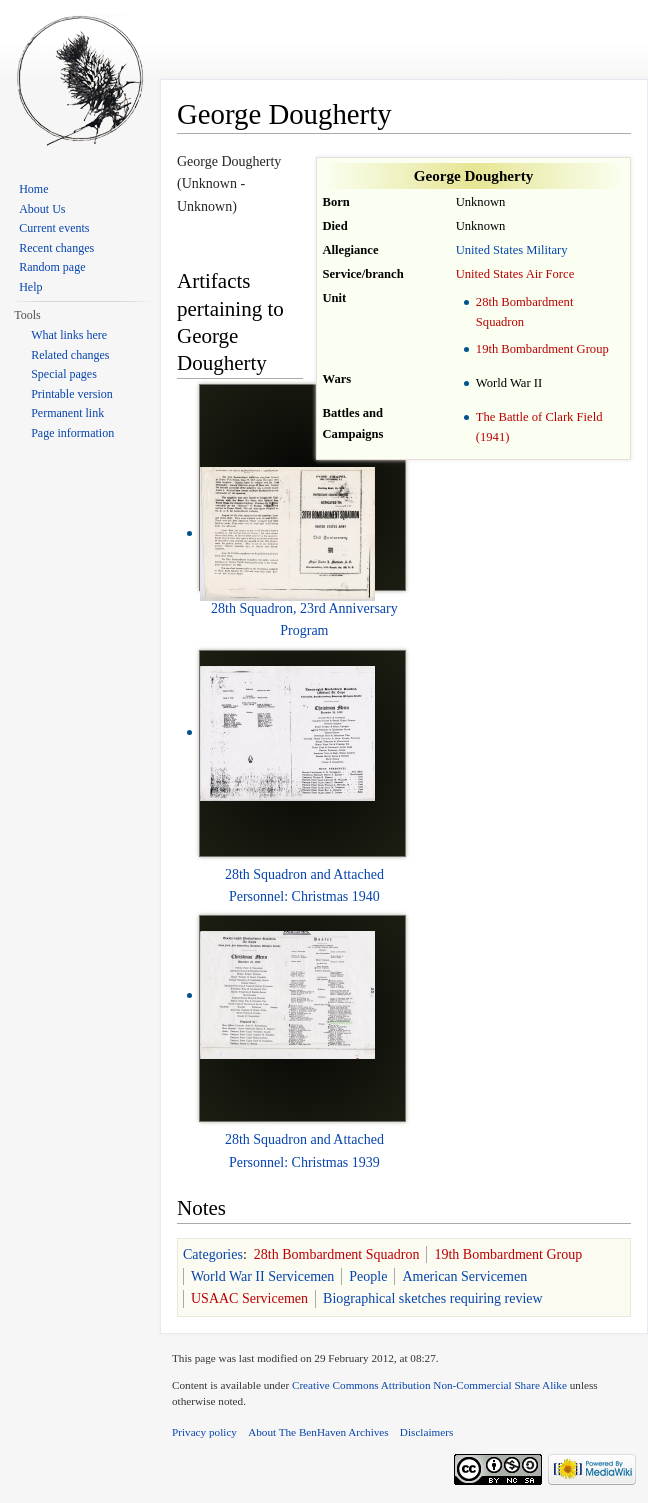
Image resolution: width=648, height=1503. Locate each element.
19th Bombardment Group (542, 349)
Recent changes (56, 248)
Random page (52, 267)
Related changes (70, 355)
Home (33, 189)
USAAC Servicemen (249, 1298)
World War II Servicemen (262, 1276)
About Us (42, 209)
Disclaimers (426, 1432)
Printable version (72, 394)
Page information (72, 433)
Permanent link (67, 413)
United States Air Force (515, 274)
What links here (69, 335)
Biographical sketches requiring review (433, 1298)
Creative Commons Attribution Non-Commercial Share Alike (429, 1385)
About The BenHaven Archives (318, 1432)
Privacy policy (204, 1432)
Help (30, 287)
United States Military (512, 250)
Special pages (64, 374)
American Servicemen (464, 1276)
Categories (213, 1254)
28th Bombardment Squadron (337, 1254)
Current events (54, 228)
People (368, 1276)
